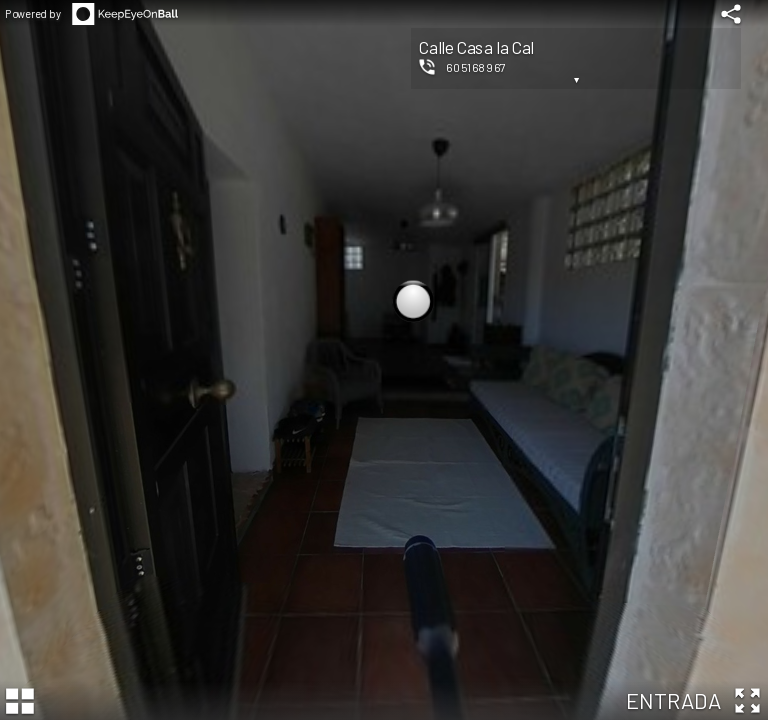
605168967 (475, 67)
